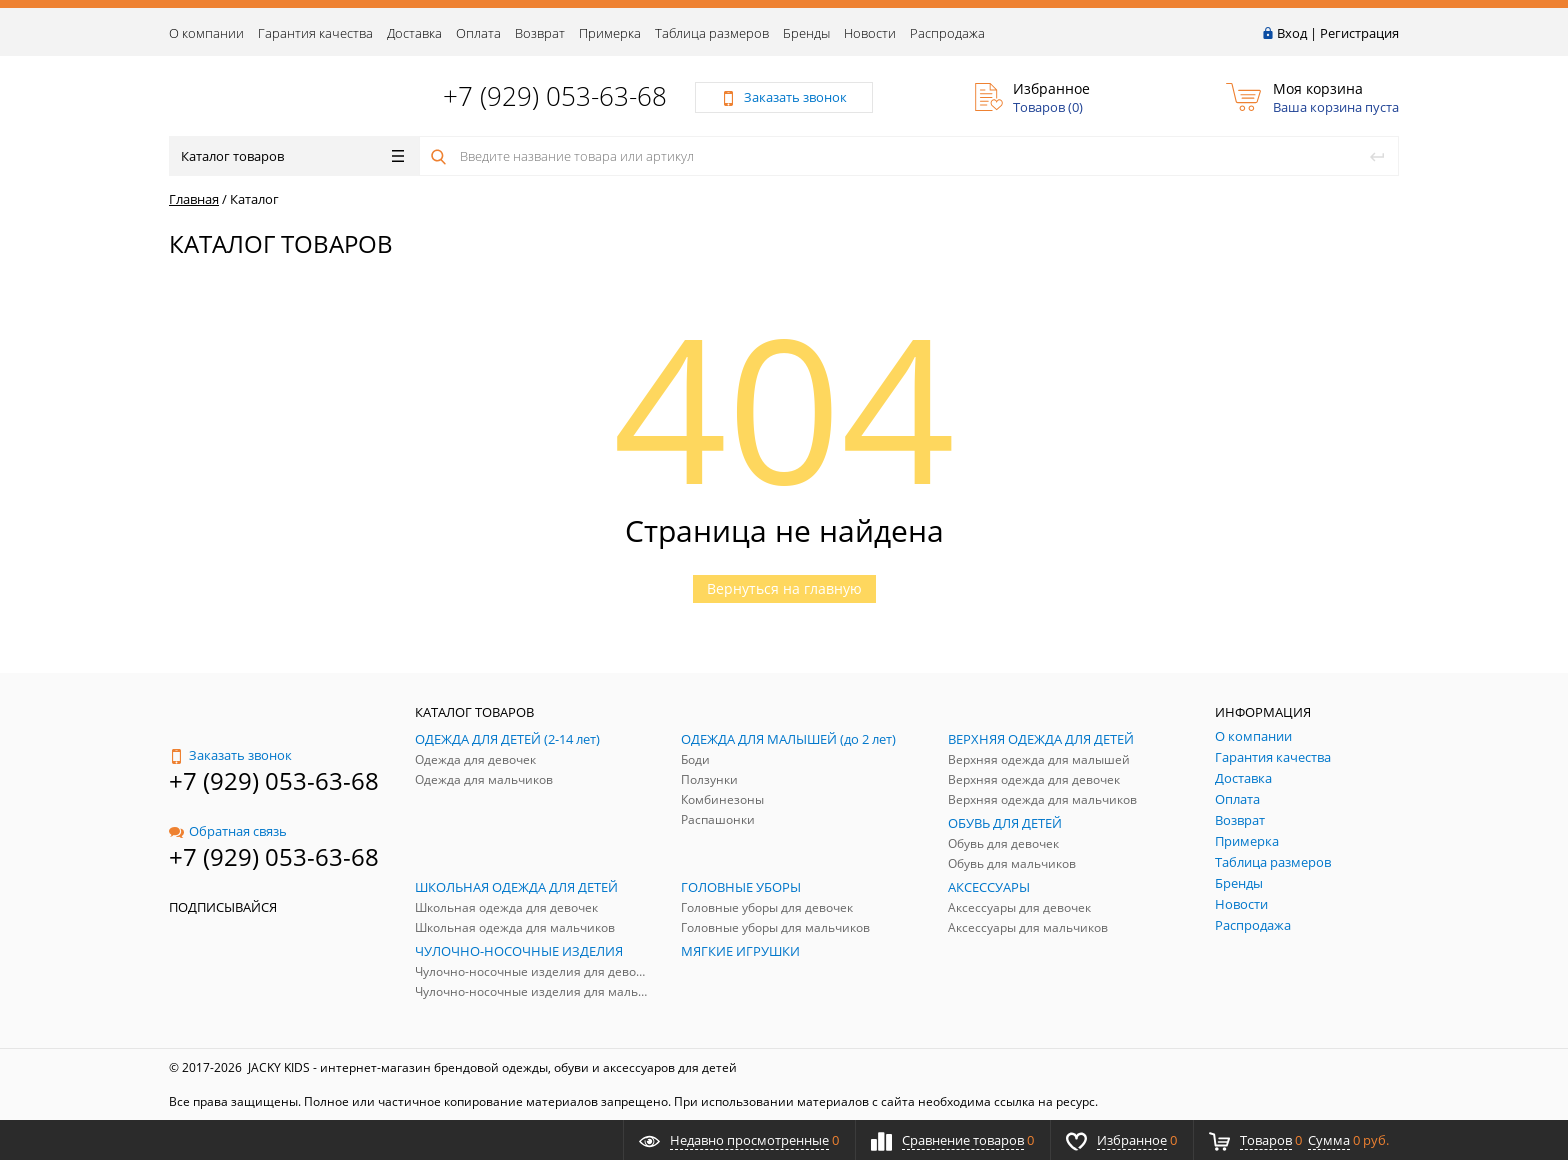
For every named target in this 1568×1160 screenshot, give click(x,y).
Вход (1292, 33)
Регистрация (1359, 33)
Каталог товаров (292, 156)
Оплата (478, 33)
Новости (870, 33)
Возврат (540, 33)
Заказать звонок (230, 755)
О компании (206, 33)
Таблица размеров (712, 33)
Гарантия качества (315, 33)
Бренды (806, 33)
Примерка (610, 33)
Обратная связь (228, 831)
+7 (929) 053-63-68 (555, 96)
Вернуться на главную (784, 588)
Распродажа (947, 33)
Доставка (414, 33)
